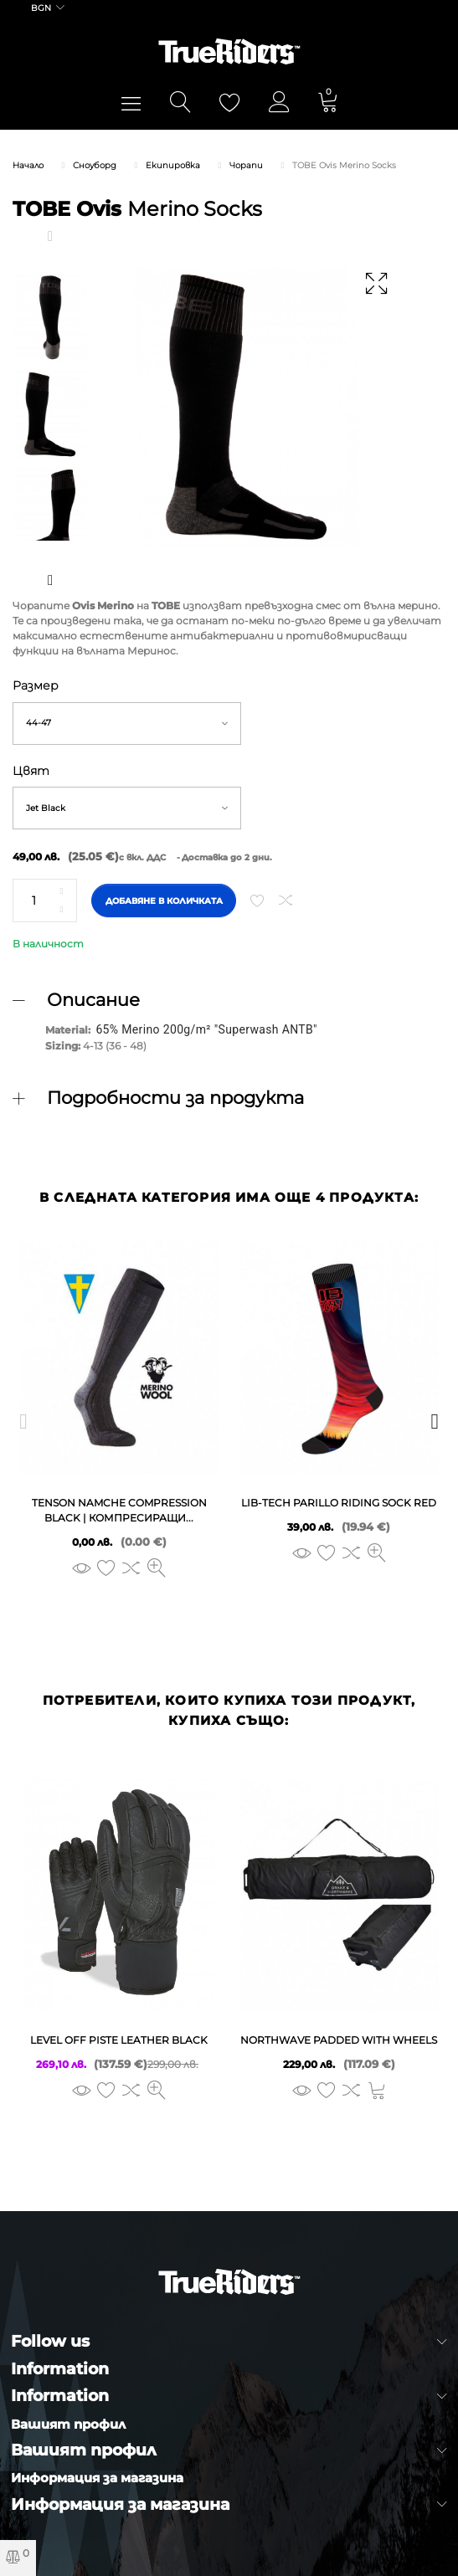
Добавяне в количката (164, 900)
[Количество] (45, 900)
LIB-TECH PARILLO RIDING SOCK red (338, 1502)
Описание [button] (93, 999)
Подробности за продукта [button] (175, 1097)
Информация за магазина (97, 2478)
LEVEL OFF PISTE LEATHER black (119, 2040)
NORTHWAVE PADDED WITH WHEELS (338, 2040)
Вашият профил (68, 2424)
